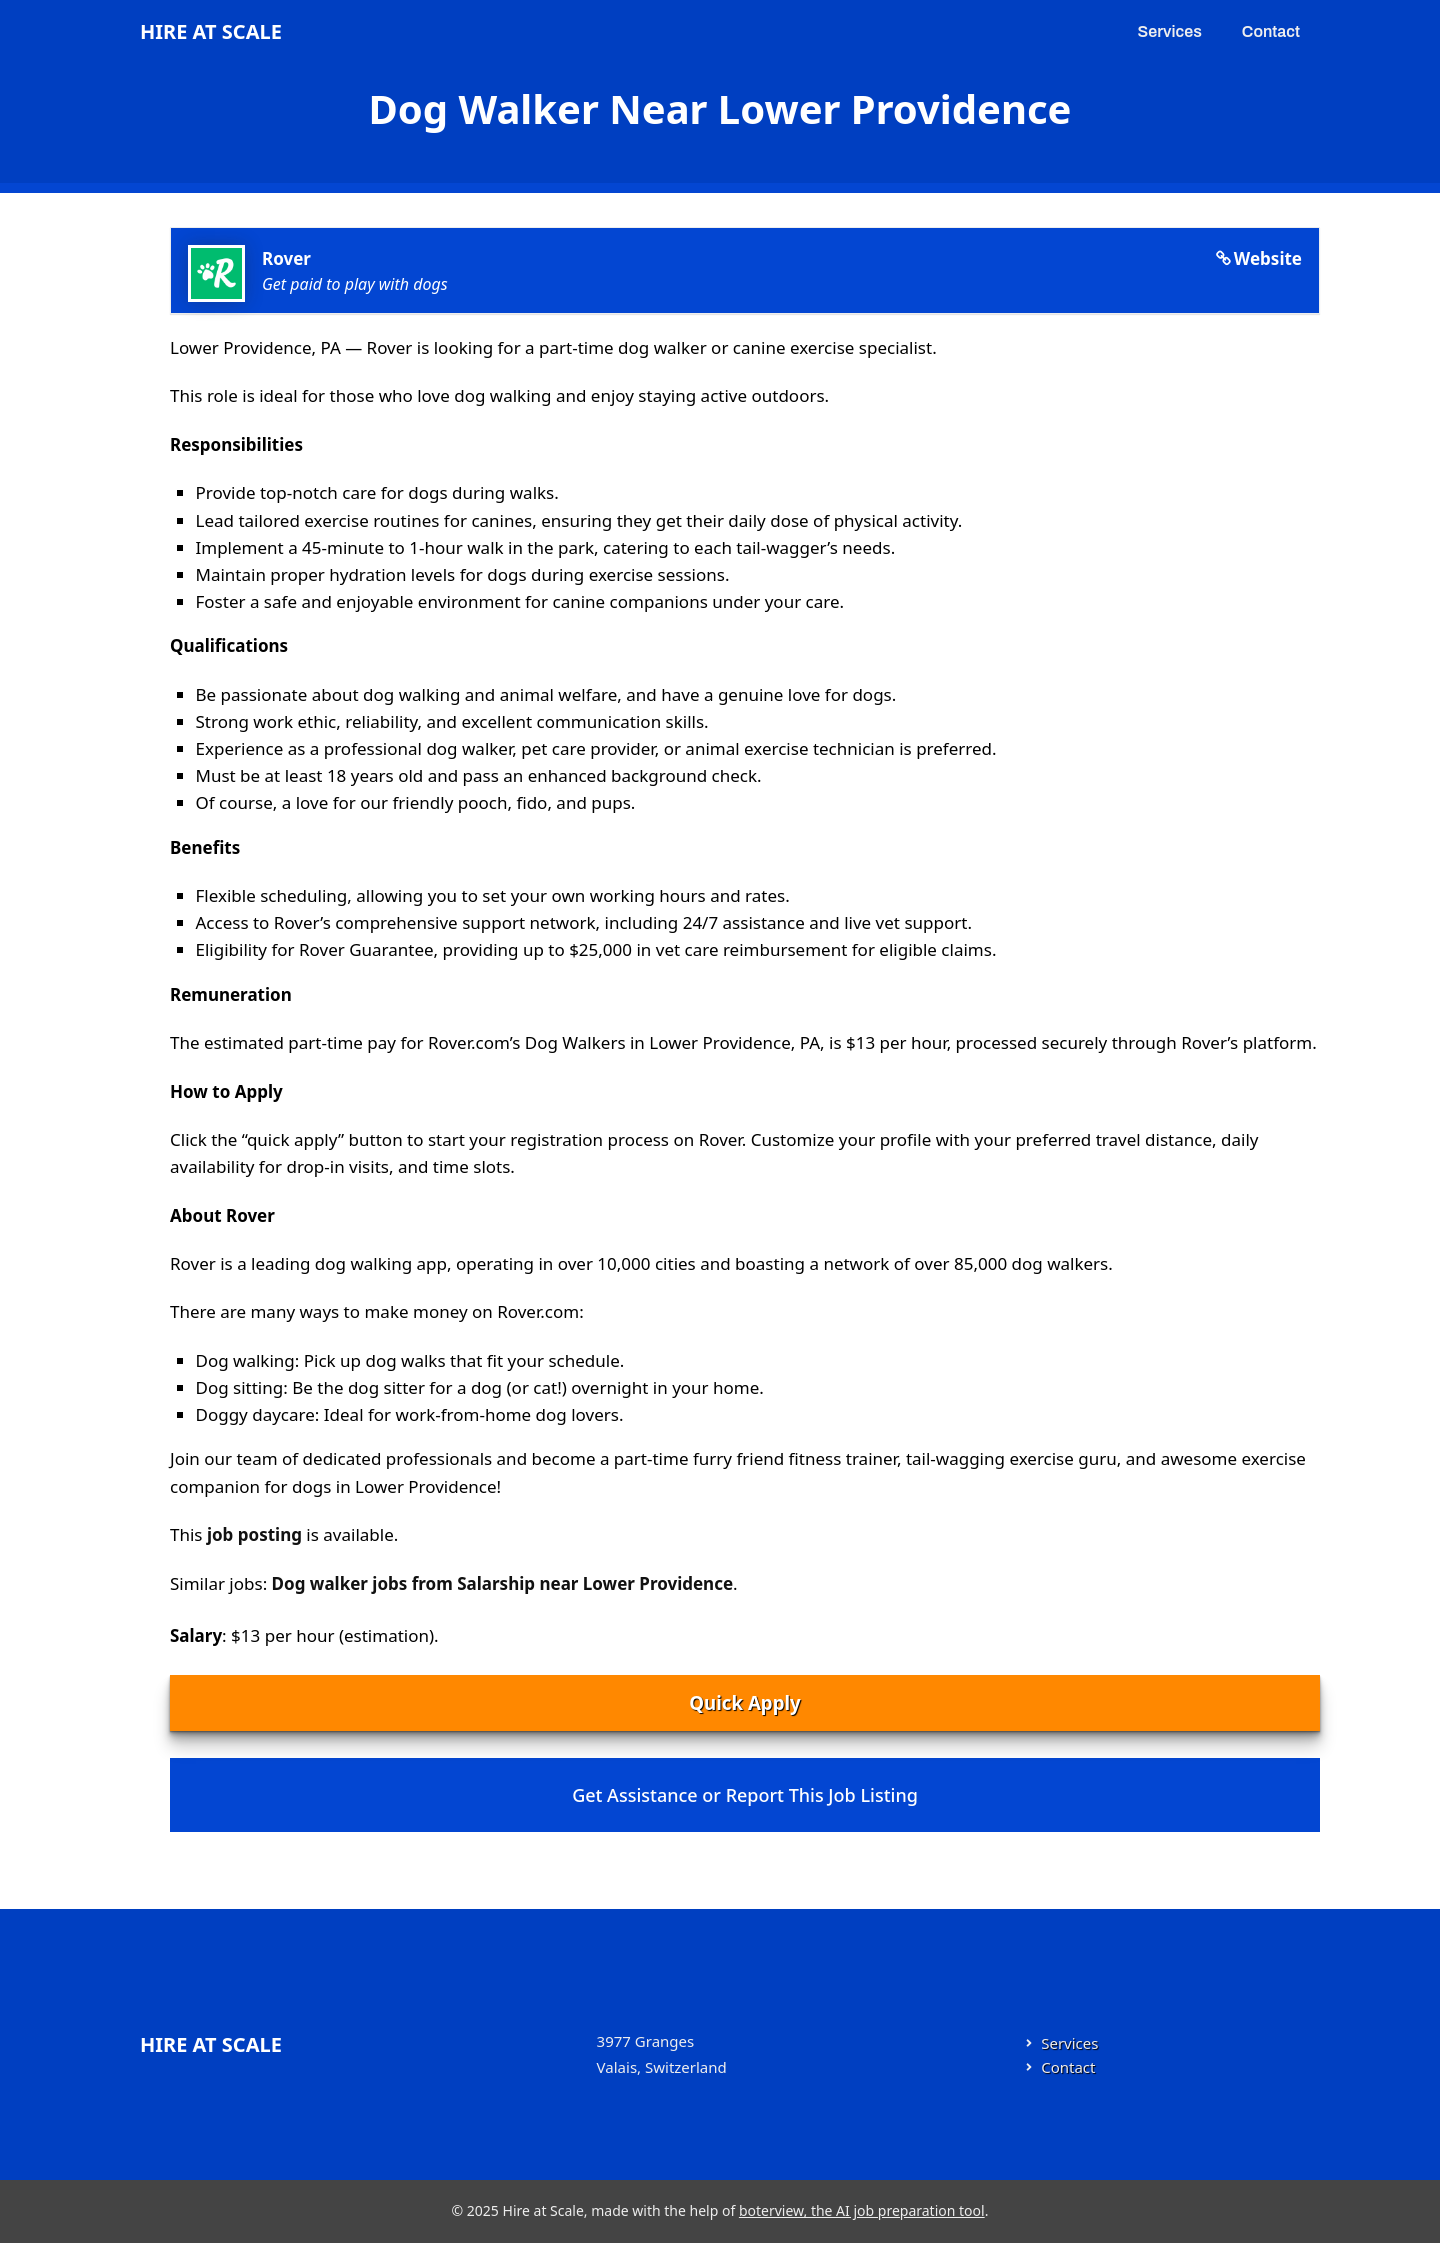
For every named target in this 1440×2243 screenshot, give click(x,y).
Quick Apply (744, 1702)
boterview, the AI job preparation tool (862, 2210)
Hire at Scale (211, 31)
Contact (1271, 31)
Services (1170, 31)
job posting (254, 1534)
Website (1268, 258)
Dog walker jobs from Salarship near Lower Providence (502, 1583)
